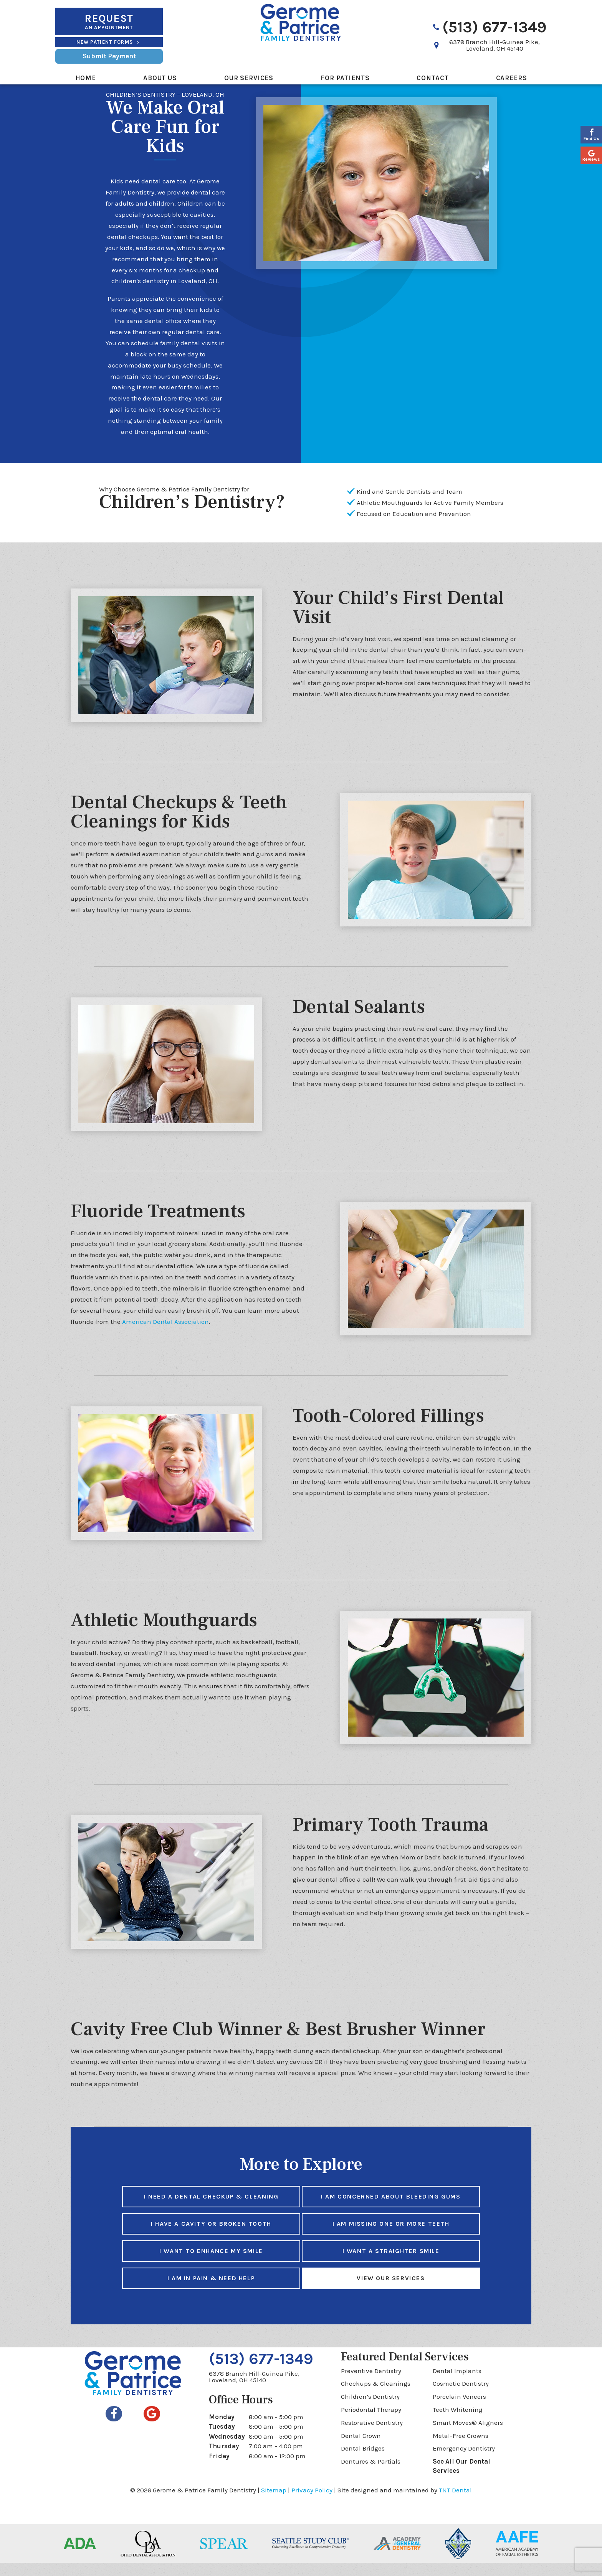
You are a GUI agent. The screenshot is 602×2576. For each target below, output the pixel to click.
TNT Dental (455, 2503)
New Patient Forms (109, 42)
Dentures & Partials (370, 2474)
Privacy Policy (311, 2503)
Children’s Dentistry (370, 2409)
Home (85, 78)
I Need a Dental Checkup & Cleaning (211, 2209)
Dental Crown (361, 2448)
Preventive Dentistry (371, 2384)
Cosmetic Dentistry (461, 2396)
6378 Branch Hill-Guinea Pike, (494, 45)
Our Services (248, 78)
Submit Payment (109, 56)
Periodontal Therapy (371, 2422)
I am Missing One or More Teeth (391, 2236)
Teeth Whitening (458, 2422)
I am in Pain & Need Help (211, 2291)
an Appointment (109, 21)
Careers (511, 78)
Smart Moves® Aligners (468, 2435)
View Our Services (391, 2291)
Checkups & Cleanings (375, 2396)
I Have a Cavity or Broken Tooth (211, 2236)
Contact (432, 78)
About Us (160, 78)
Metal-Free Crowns (460, 2448)
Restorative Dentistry (372, 2435)
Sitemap (273, 2503)
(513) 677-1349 (489, 27)
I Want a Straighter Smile (391, 2264)
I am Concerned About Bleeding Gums (390, 2209)
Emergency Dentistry (464, 2461)
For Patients (345, 78)
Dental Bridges (363, 2461)
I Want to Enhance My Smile (211, 2264)
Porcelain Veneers (459, 2409)
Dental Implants (457, 2384)
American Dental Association (165, 1334)
